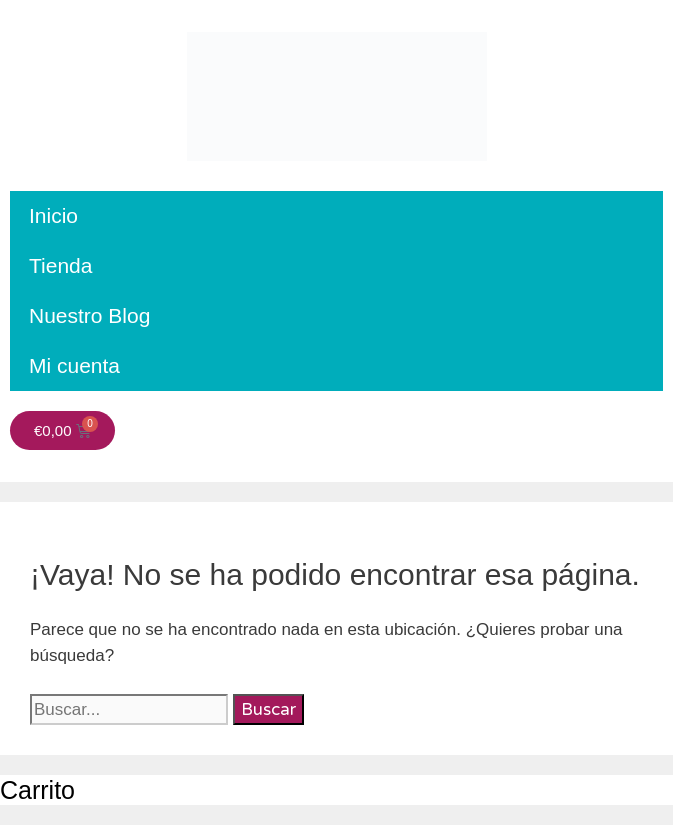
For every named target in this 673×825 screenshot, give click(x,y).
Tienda (60, 265)
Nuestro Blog (89, 315)
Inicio (53, 215)
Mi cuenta (74, 365)
